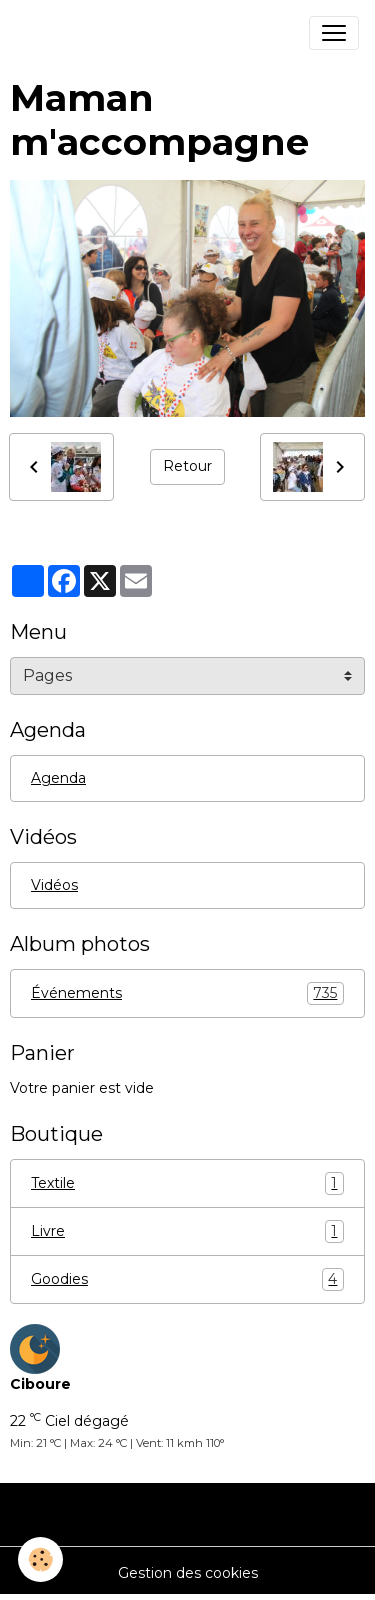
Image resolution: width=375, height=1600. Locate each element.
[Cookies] (40, 1559)
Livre (187, 1231)
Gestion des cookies (188, 1573)
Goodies (187, 1279)
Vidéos (54, 885)
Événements (187, 993)
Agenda (58, 778)
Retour (187, 466)
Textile (187, 1183)
